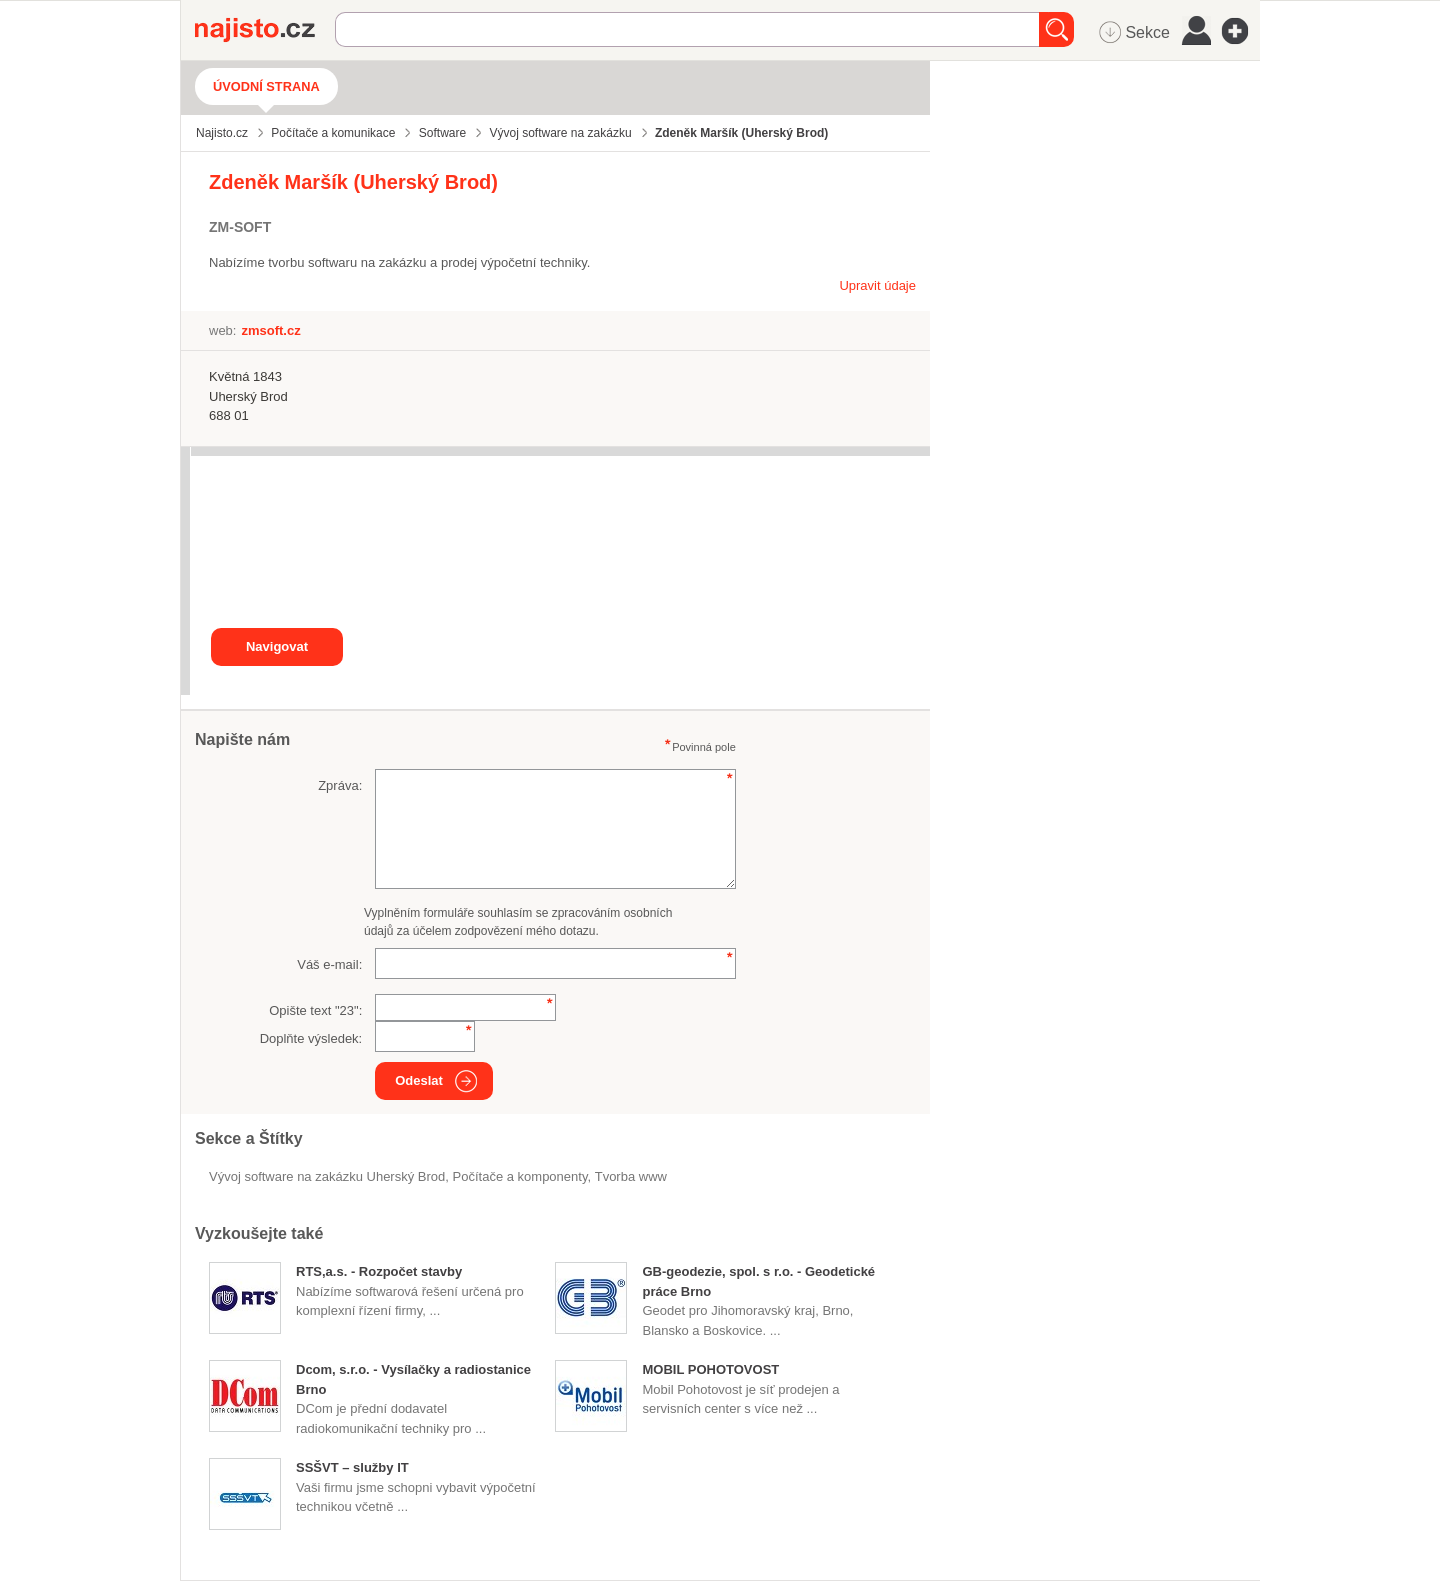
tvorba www (631, 1176)
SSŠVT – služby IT (352, 1467)
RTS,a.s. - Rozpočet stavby (379, 1271)
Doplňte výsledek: (311, 1038)
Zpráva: (340, 785)
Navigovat (277, 646)
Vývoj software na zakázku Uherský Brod (327, 1176)
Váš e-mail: (329, 964)
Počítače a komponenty (520, 1176)
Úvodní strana (266, 86)
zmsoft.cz (270, 330)
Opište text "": (315, 1010)
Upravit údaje (877, 285)
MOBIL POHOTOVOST (710, 1369)
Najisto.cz (265, 30)
